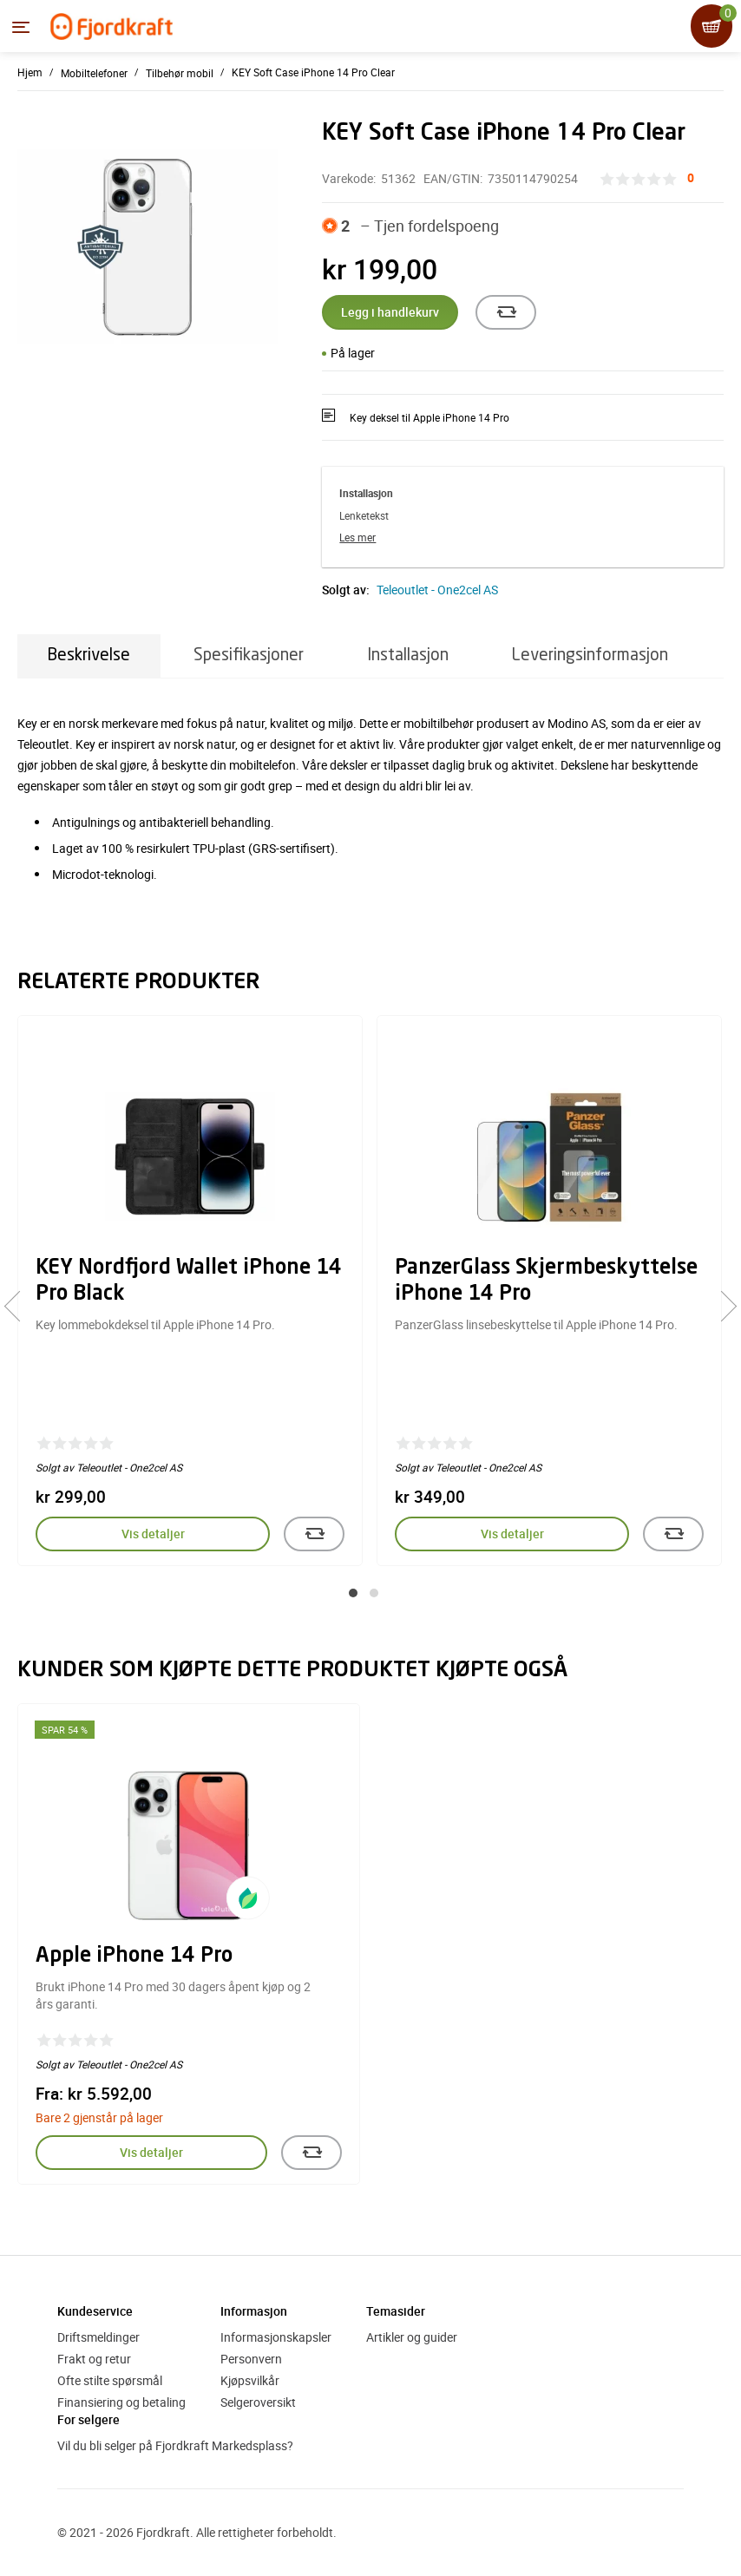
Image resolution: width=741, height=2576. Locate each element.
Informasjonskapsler (275, 2337)
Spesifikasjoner (248, 655)
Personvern (251, 2358)
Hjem (30, 72)
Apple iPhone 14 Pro (134, 1956)
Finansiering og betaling (121, 2402)
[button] (353, 1593)
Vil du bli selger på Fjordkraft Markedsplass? (175, 2445)
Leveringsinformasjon (590, 655)
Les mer (357, 537)
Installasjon (408, 655)
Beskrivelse (89, 655)
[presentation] (19, 1305)
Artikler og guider (411, 2337)
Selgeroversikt (258, 2402)
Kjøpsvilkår (249, 2380)
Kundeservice (95, 2311)
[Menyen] (21, 27)
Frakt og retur (94, 2358)
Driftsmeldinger (98, 2337)
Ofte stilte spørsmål (109, 2380)
